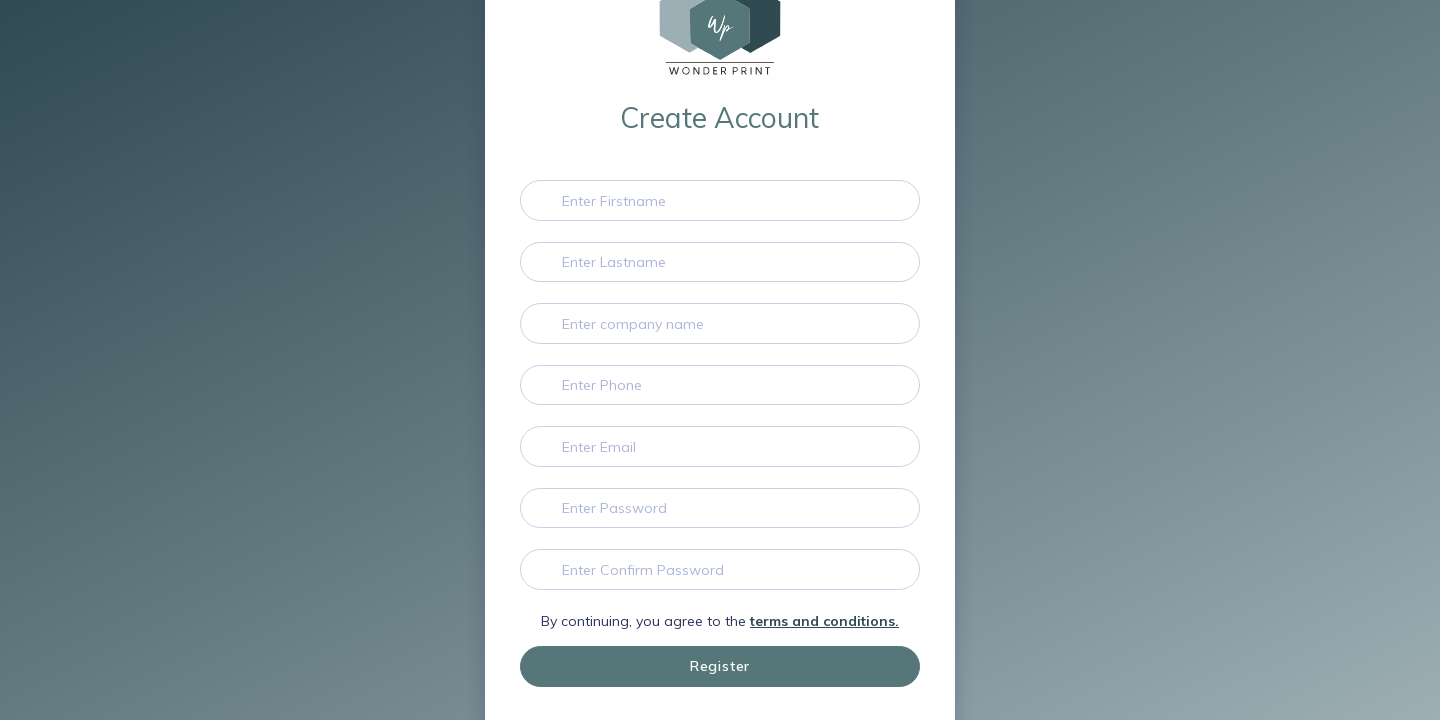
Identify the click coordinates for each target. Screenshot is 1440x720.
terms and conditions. (824, 621)
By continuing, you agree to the (720, 621)
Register (720, 666)
